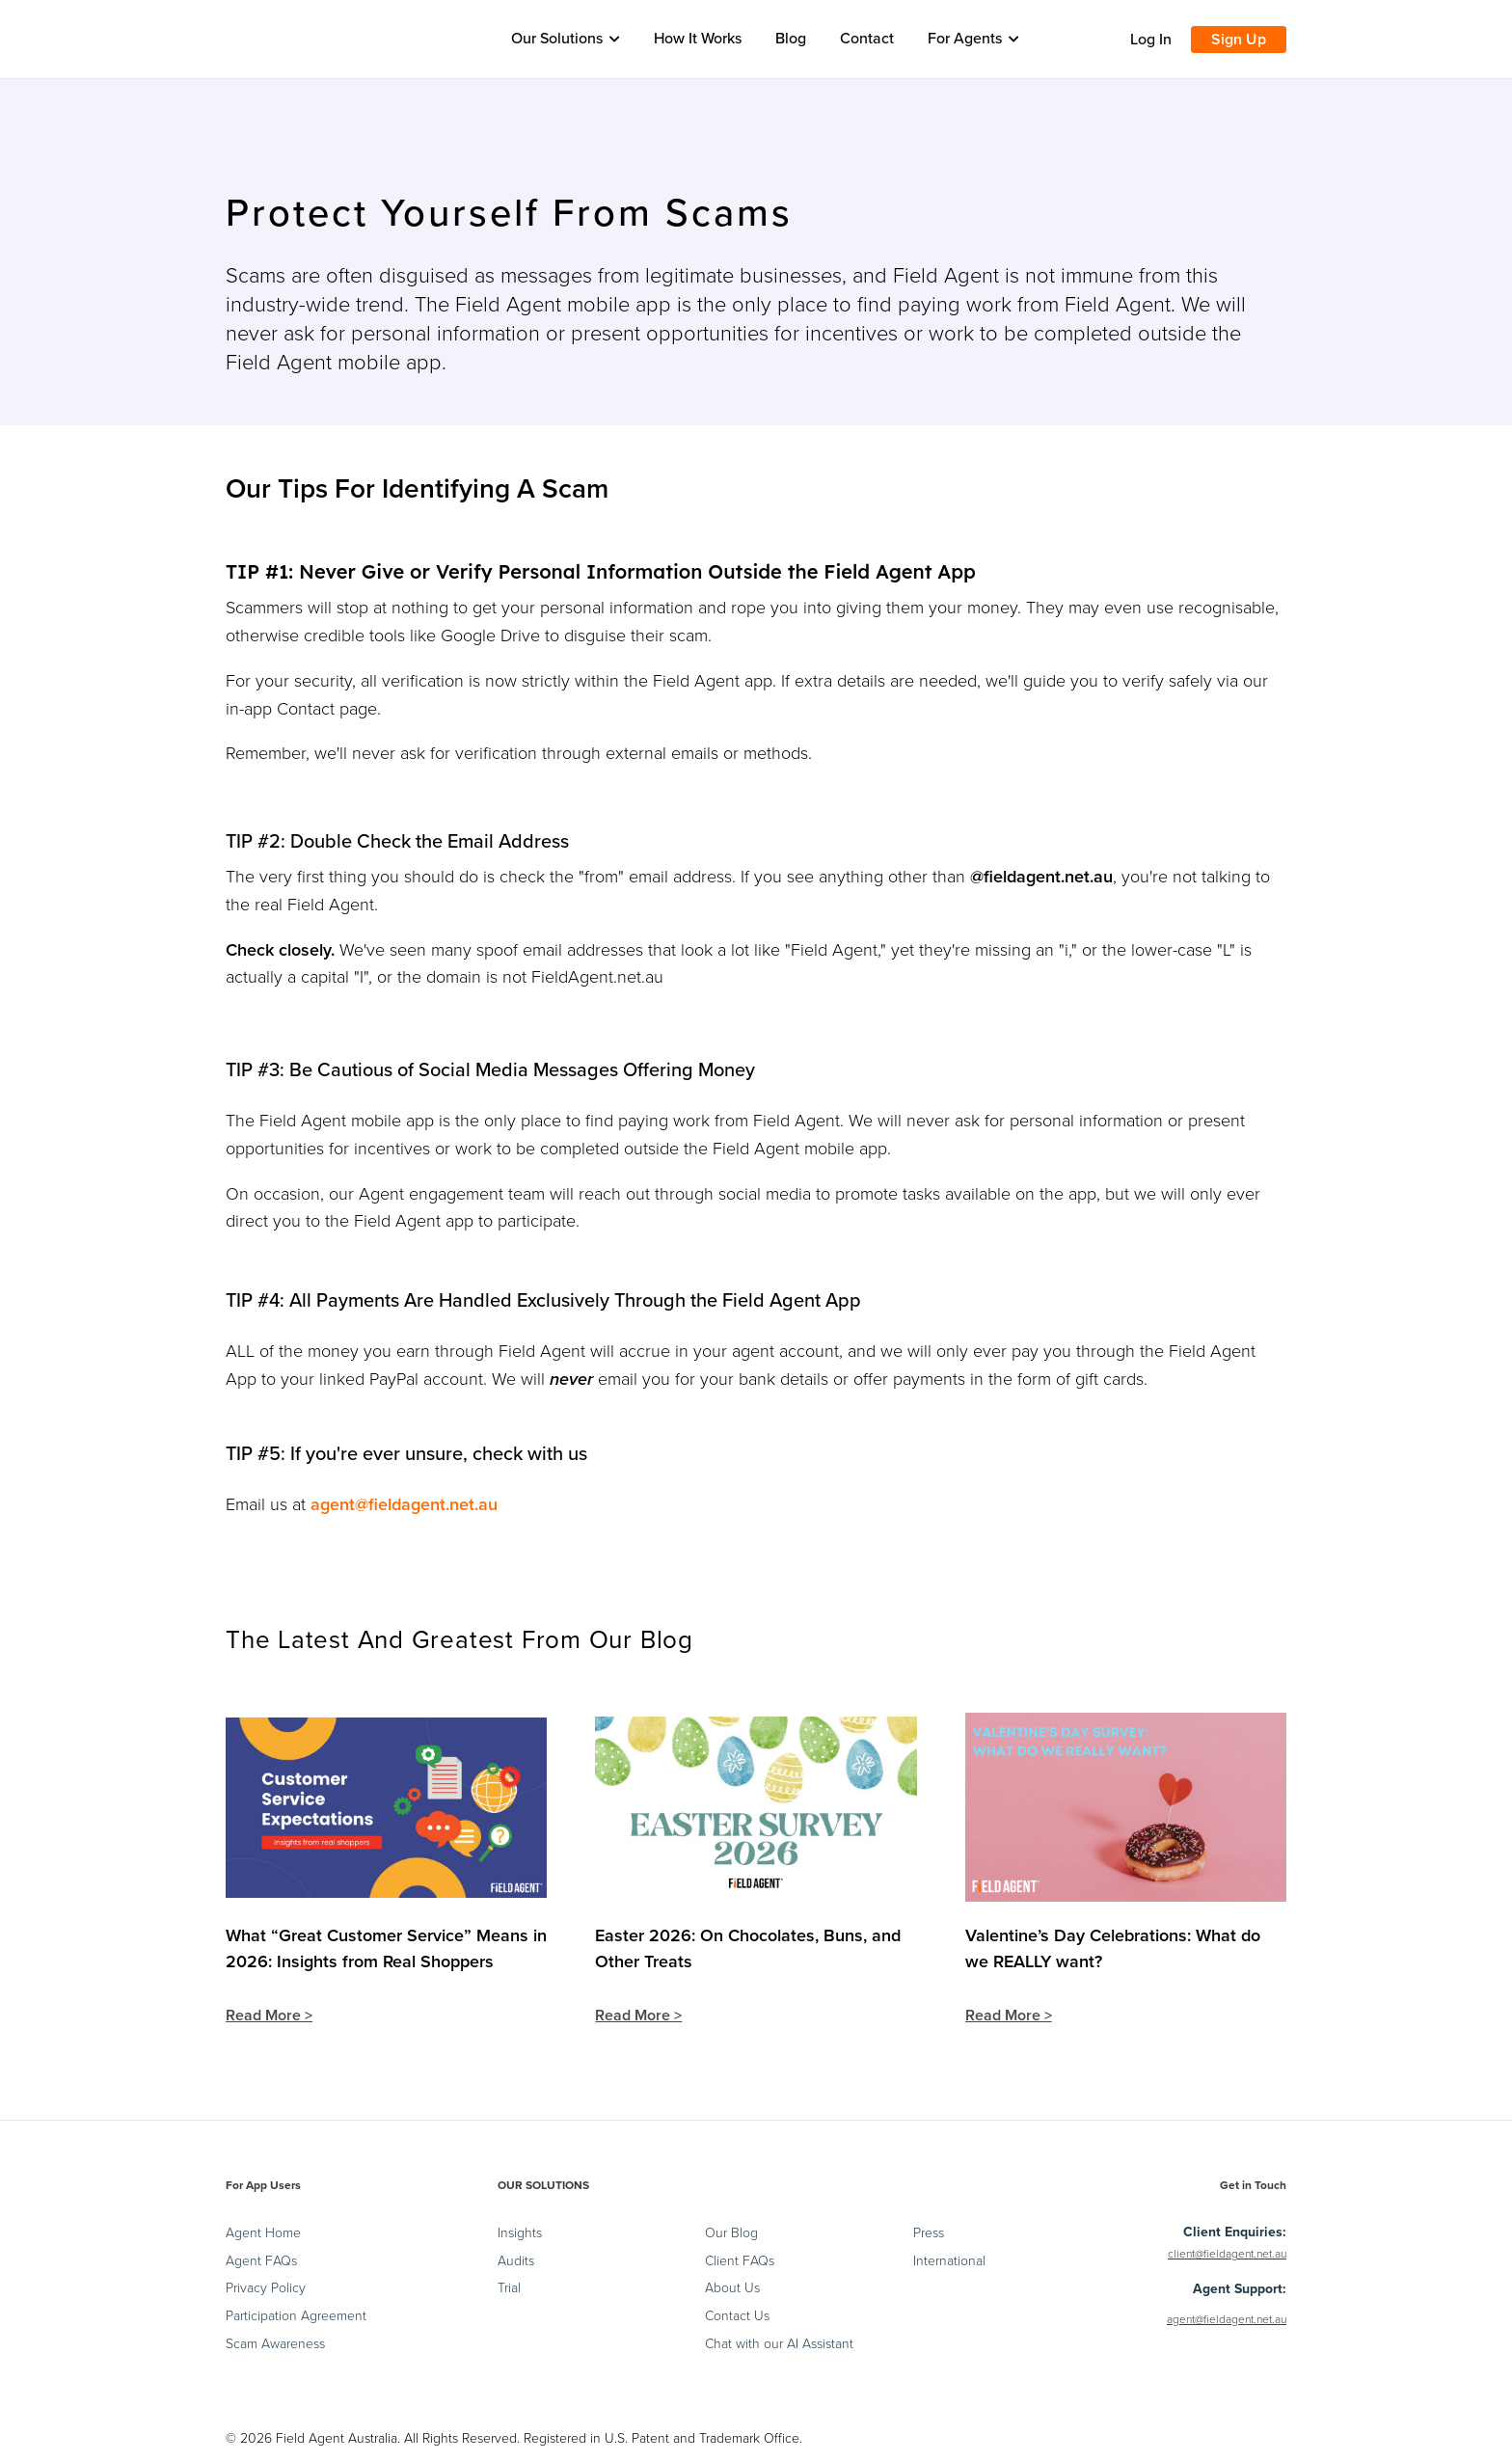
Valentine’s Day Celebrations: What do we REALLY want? (1112, 1948)
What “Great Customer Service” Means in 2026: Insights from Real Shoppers (386, 1948)
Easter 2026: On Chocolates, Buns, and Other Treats (748, 1948)
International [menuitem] (949, 2263)
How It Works (698, 38)
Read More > (269, 2017)
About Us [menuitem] (732, 2291)
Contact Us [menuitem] (737, 2319)
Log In (1151, 39)
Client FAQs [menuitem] (739, 2263)
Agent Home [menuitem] (263, 2235)
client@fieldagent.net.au (1227, 2256)
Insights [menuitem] (520, 2235)
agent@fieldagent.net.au (404, 1504)
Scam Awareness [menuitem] (275, 2346)
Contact (867, 38)
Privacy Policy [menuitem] (266, 2291)
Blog (790, 38)
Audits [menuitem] (516, 2263)
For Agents (973, 38)
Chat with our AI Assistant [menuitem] (779, 2346)
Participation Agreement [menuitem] (296, 2319)
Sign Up (1238, 39)
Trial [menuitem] (509, 2291)
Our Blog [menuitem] (731, 2235)
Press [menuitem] (928, 2235)
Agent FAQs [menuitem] (261, 2263)
